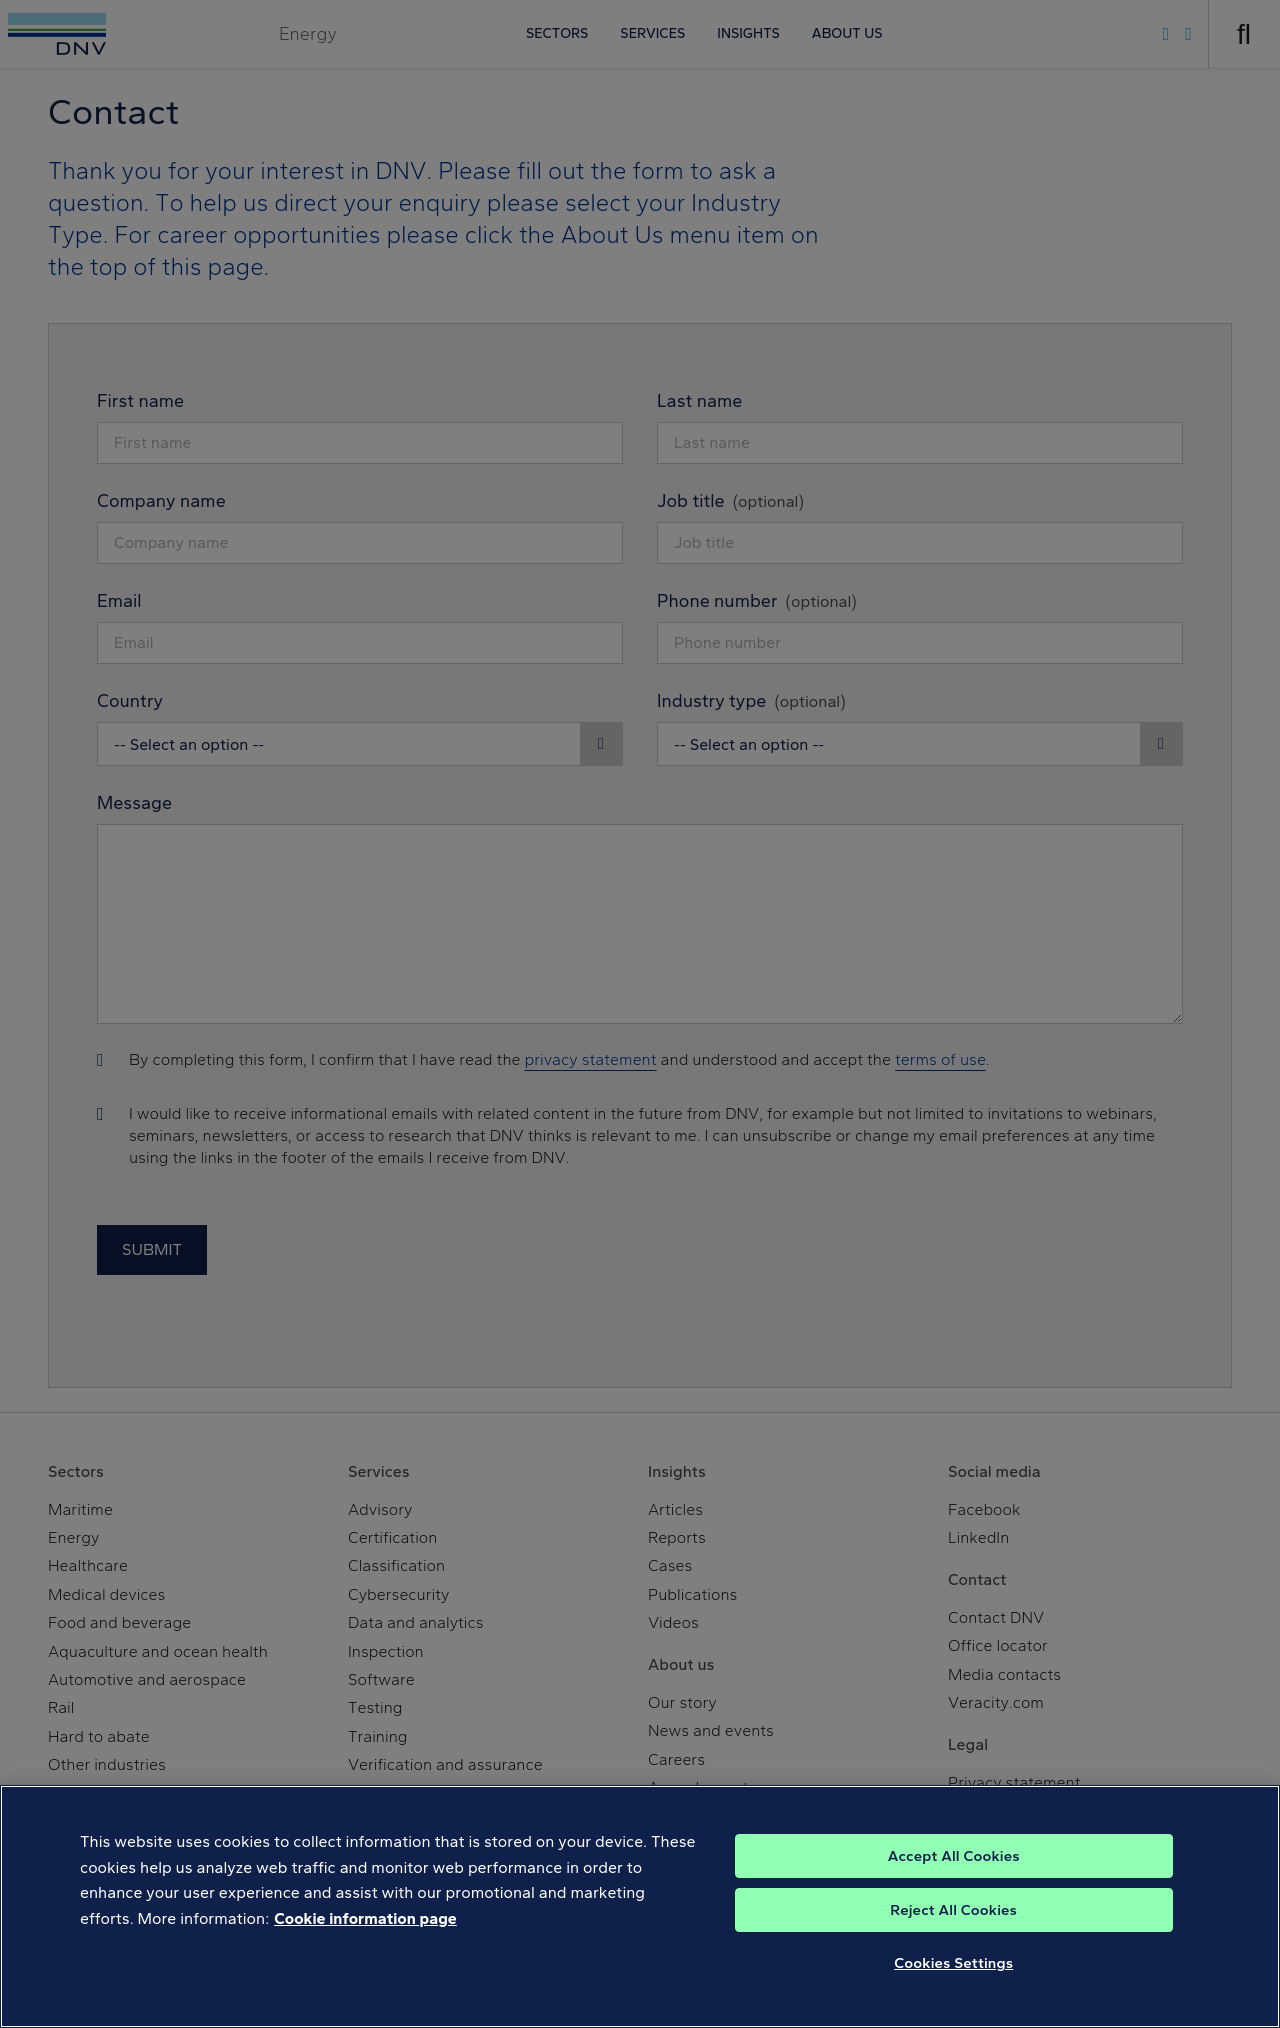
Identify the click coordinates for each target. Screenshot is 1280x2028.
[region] (640, 1906)
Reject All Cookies (953, 1910)
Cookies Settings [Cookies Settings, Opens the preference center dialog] (953, 1963)
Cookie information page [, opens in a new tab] (365, 1918)
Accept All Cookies (954, 1856)
